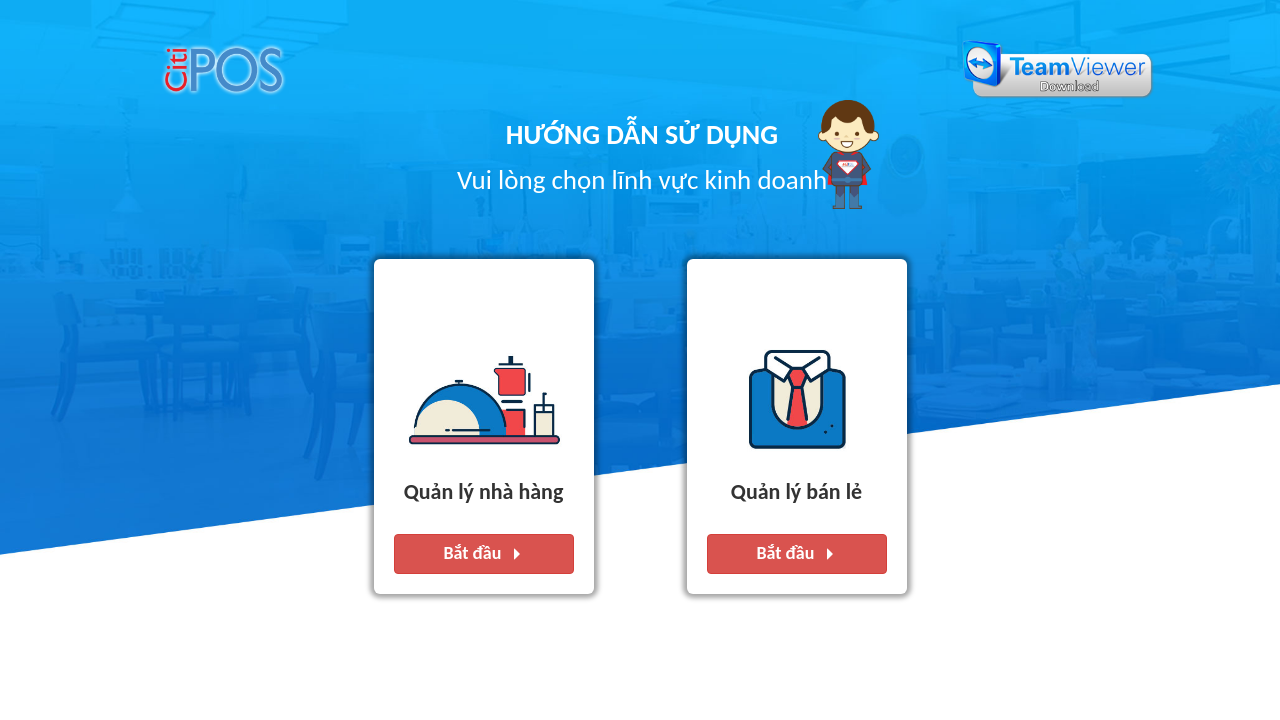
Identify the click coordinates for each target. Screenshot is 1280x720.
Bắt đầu (484, 554)
